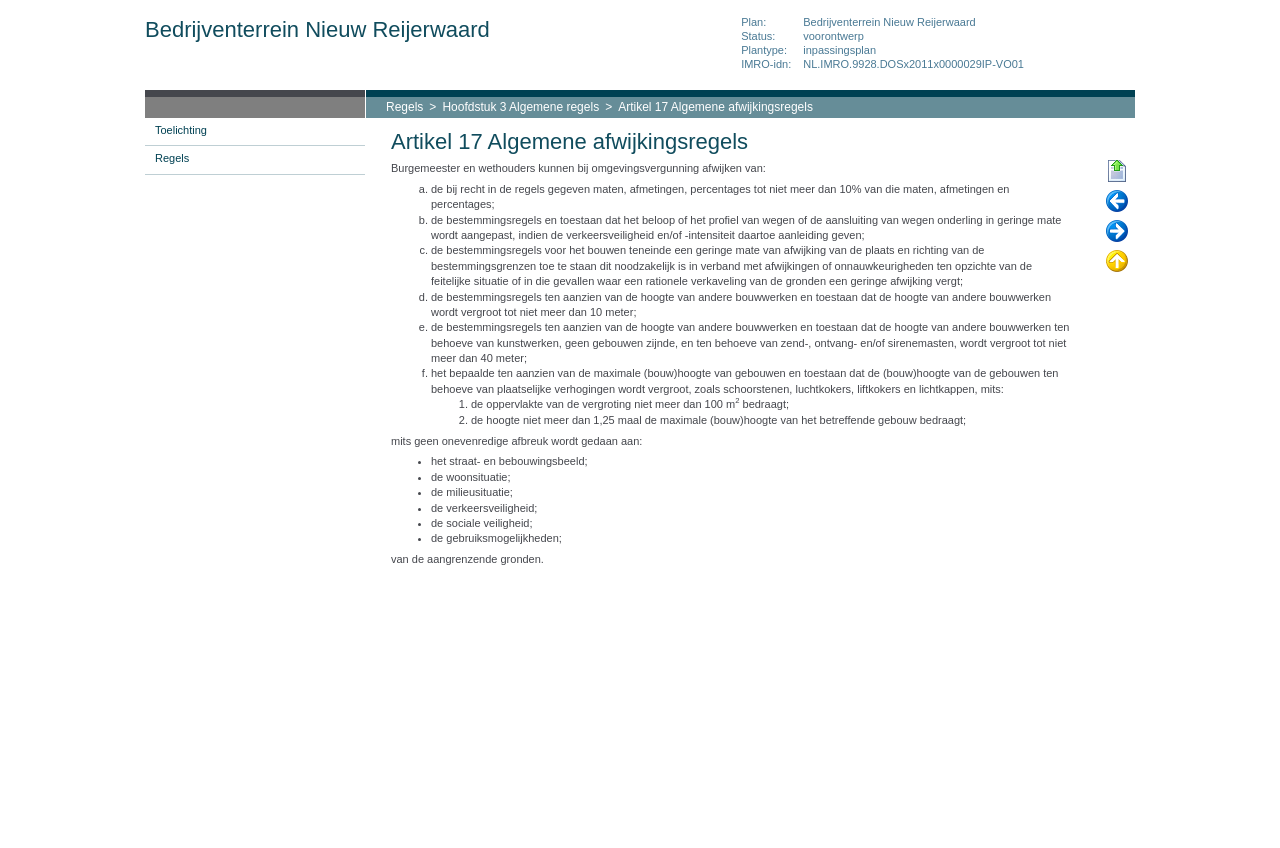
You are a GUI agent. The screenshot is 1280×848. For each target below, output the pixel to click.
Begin (1117, 172)
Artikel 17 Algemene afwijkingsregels (715, 107)
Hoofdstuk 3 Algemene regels (520, 107)
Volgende (1117, 232)
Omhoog (1117, 262)
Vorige (1117, 202)
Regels (404, 107)
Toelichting (181, 130)
